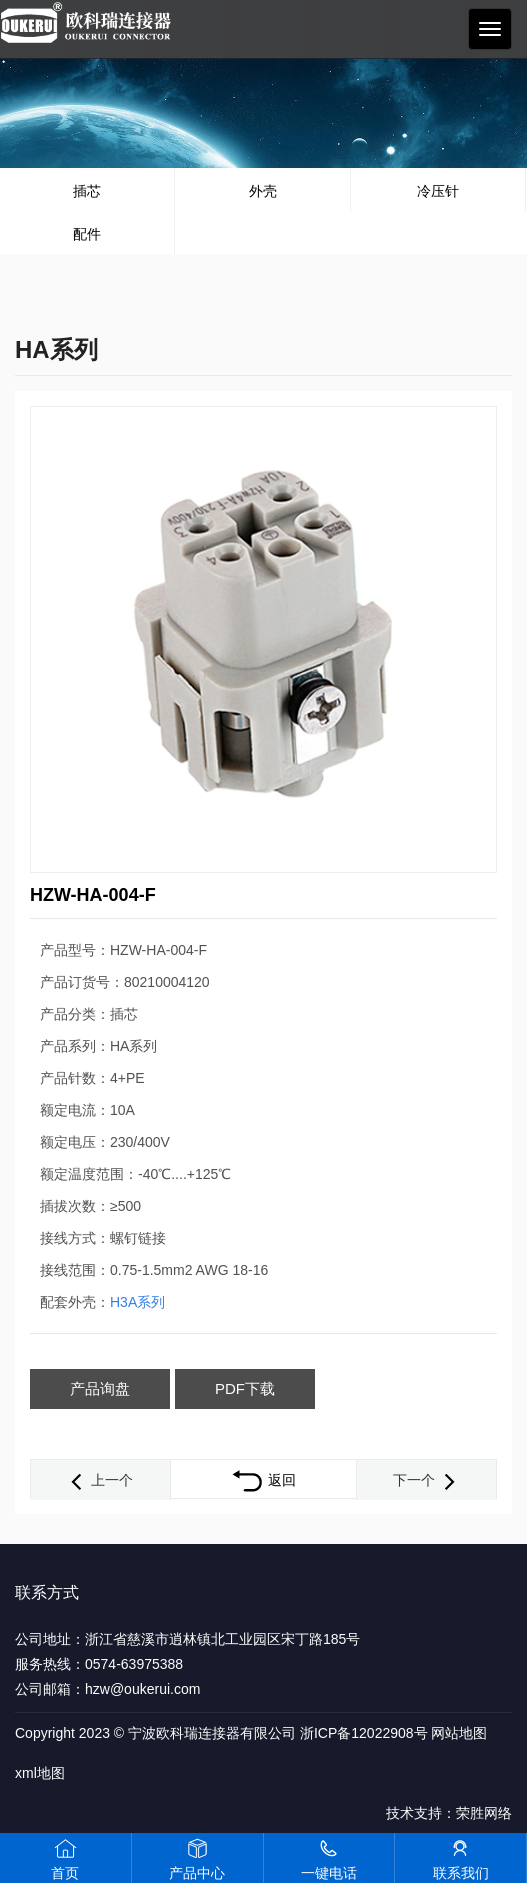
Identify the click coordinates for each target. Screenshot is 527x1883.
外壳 (263, 191)
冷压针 (438, 191)
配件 (87, 234)
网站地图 (459, 1733)
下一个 (426, 1480)
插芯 (87, 191)
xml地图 (40, 1773)
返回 (263, 1480)
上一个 (100, 1480)
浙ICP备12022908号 (364, 1733)
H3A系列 (137, 1302)
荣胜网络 (484, 1813)
